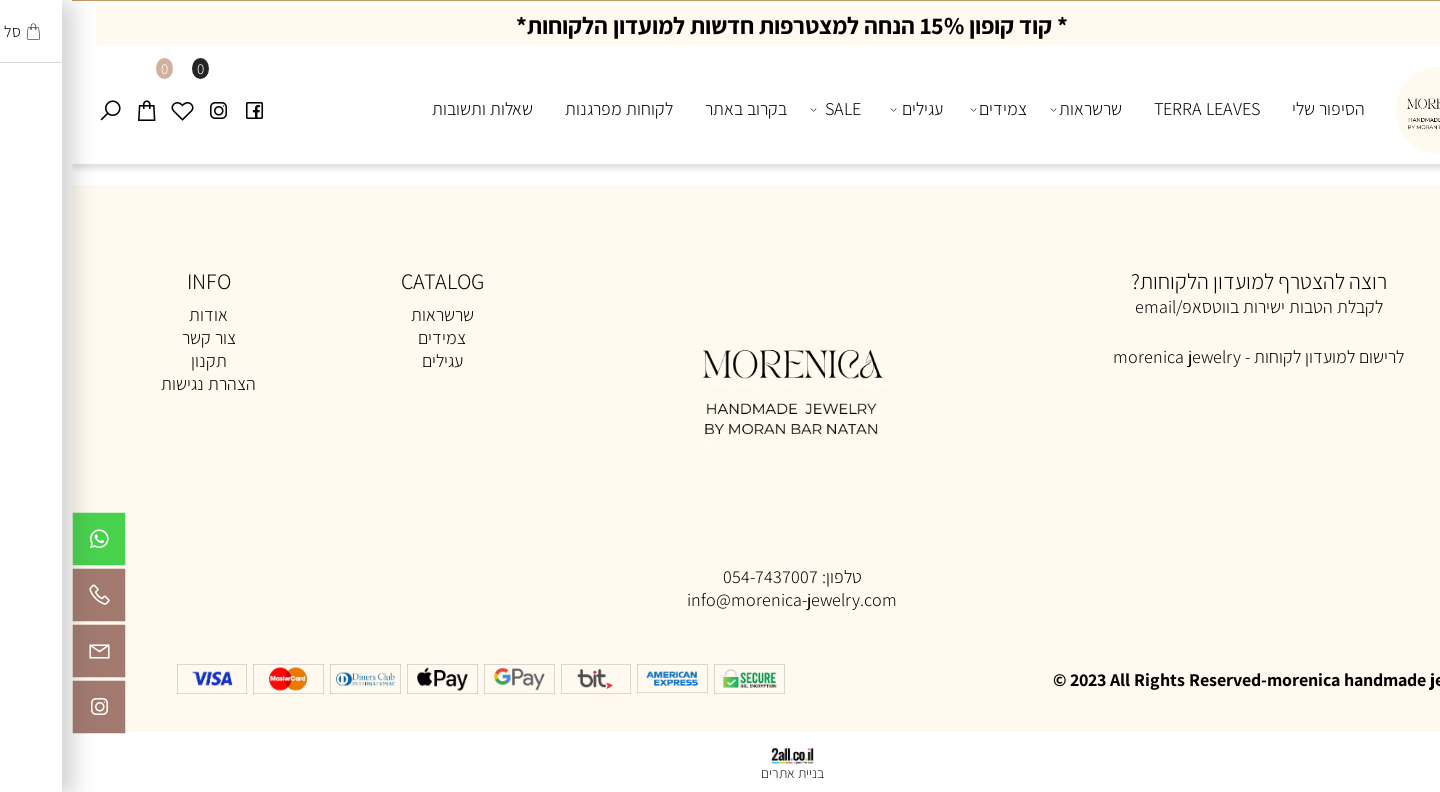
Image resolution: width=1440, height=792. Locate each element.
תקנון (137, 360)
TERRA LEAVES (1135, 108)
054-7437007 (698, 576)
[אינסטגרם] (146, 109)
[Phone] (27, 600)
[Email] (27, 656)
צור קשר (137, 337)
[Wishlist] (110, 109)
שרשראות (1014, 109)
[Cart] (74, 109)
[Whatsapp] (27, 544)
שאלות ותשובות (410, 108)
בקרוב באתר (674, 108)
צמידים (927, 109)
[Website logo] (1364, 105)
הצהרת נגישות (136, 383)
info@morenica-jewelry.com (720, 599)
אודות (136, 314)
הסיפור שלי (1256, 108)
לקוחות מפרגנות (547, 108)
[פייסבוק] (182, 109)
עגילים (845, 109)
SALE (764, 109)
